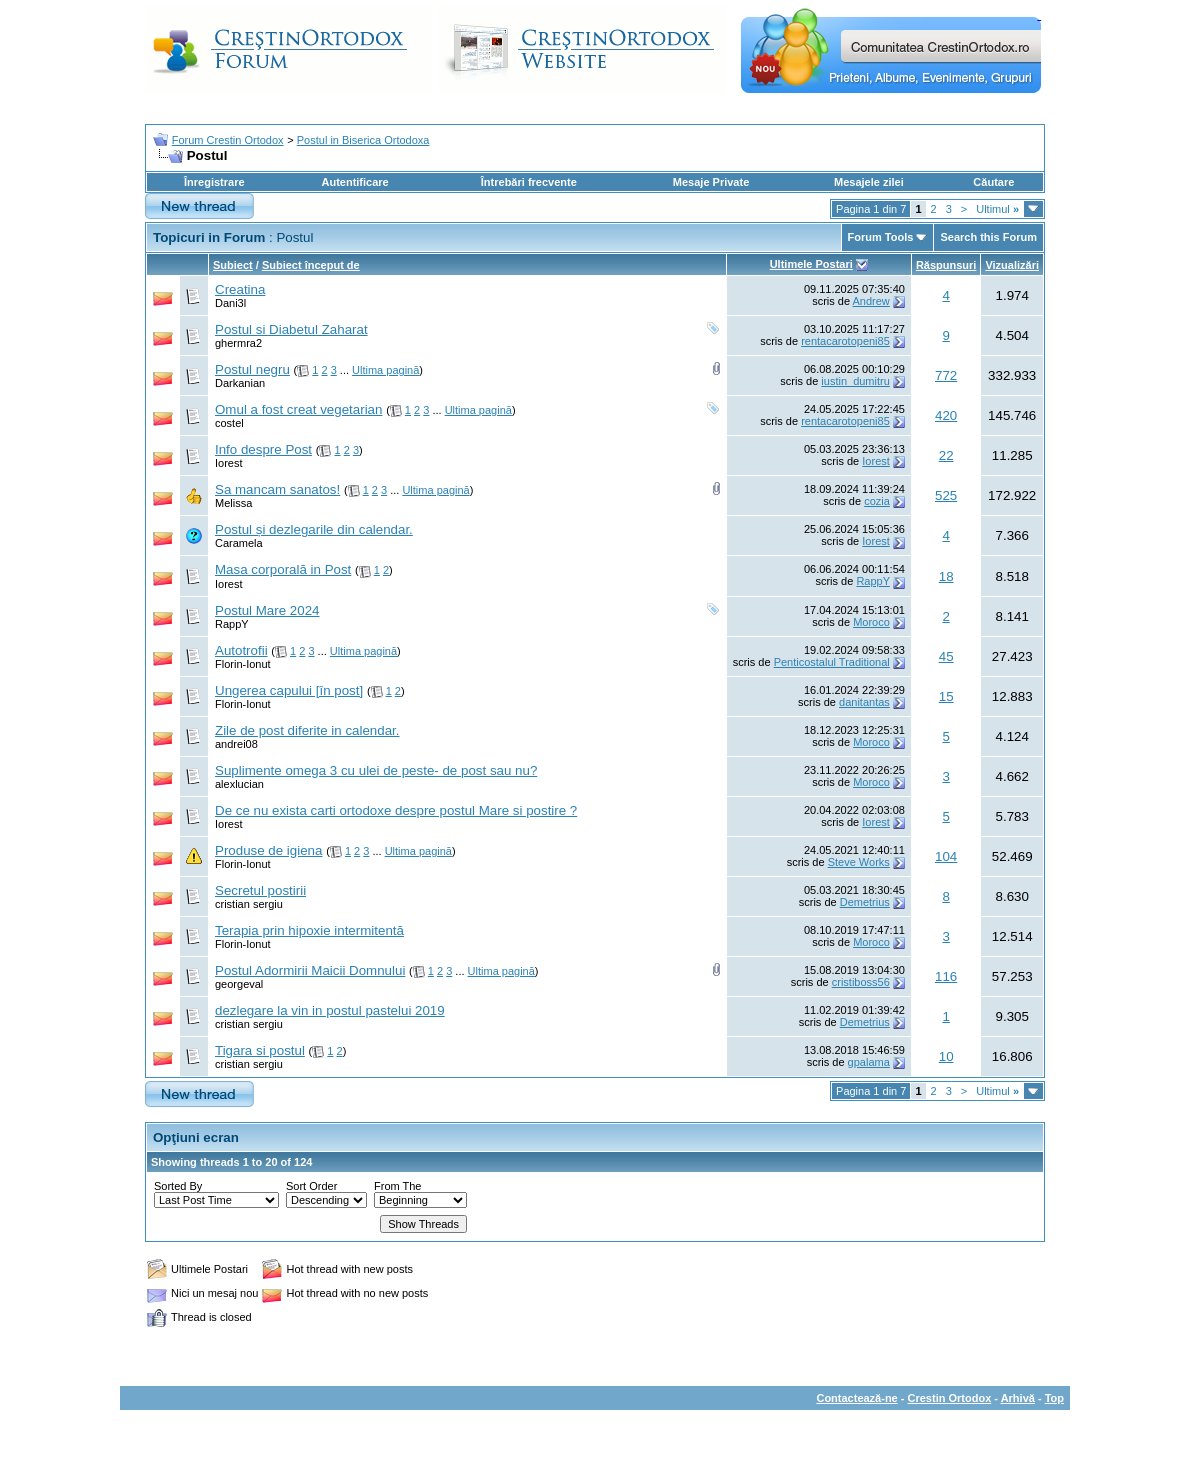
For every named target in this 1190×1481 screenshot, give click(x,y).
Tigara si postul (260, 1050)
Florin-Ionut (243, 664)
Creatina (240, 289)
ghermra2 (238, 343)
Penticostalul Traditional (832, 662)
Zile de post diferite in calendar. (307, 730)
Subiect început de (311, 265)
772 (946, 375)
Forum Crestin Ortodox (228, 140)
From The (397, 1186)
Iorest (229, 463)
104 (946, 856)
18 (946, 576)
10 (946, 1056)
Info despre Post (263, 449)
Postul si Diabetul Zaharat (291, 329)
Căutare (993, 182)
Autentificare (354, 182)
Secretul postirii (260, 890)
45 (946, 656)
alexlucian (239, 784)
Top (1054, 1398)
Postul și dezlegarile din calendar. (314, 529)
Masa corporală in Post (283, 569)
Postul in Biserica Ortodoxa (363, 140)
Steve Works (859, 862)
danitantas (864, 702)
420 (946, 415)
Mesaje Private (711, 182)
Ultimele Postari (811, 264)
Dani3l (230, 303)
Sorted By (178, 1186)
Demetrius (865, 902)
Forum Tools (881, 237)
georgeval (239, 984)
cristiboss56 (861, 982)
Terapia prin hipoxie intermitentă (309, 930)
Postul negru (252, 369)
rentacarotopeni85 (845, 341)
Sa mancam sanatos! (277, 489)
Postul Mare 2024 (267, 610)
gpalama (869, 1062)
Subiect (233, 265)
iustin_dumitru (855, 381)
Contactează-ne (856, 1398)
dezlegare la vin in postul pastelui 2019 (330, 1010)
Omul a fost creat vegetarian (298, 409)
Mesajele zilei (869, 182)
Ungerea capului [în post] (289, 690)
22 (946, 455)
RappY (872, 581)
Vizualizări (1012, 265)
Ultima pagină (385, 370)
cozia (877, 501)
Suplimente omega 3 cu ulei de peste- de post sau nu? (376, 770)
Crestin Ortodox (950, 1398)
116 (946, 976)
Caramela (239, 543)
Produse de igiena (268, 850)
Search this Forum (988, 237)
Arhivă (1018, 1398)
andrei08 (236, 744)
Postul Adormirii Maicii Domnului (310, 970)
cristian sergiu (249, 904)
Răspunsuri (946, 265)
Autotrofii (241, 650)
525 (946, 495)
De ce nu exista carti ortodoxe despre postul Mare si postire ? (396, 810)
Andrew (871, 301)
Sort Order (311, 1186)
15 (946, 696)
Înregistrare (214, 182)
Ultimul (997, 209)
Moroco (871, 622)
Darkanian (240, 383)
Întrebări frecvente (529, 182)
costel (229, 423)
